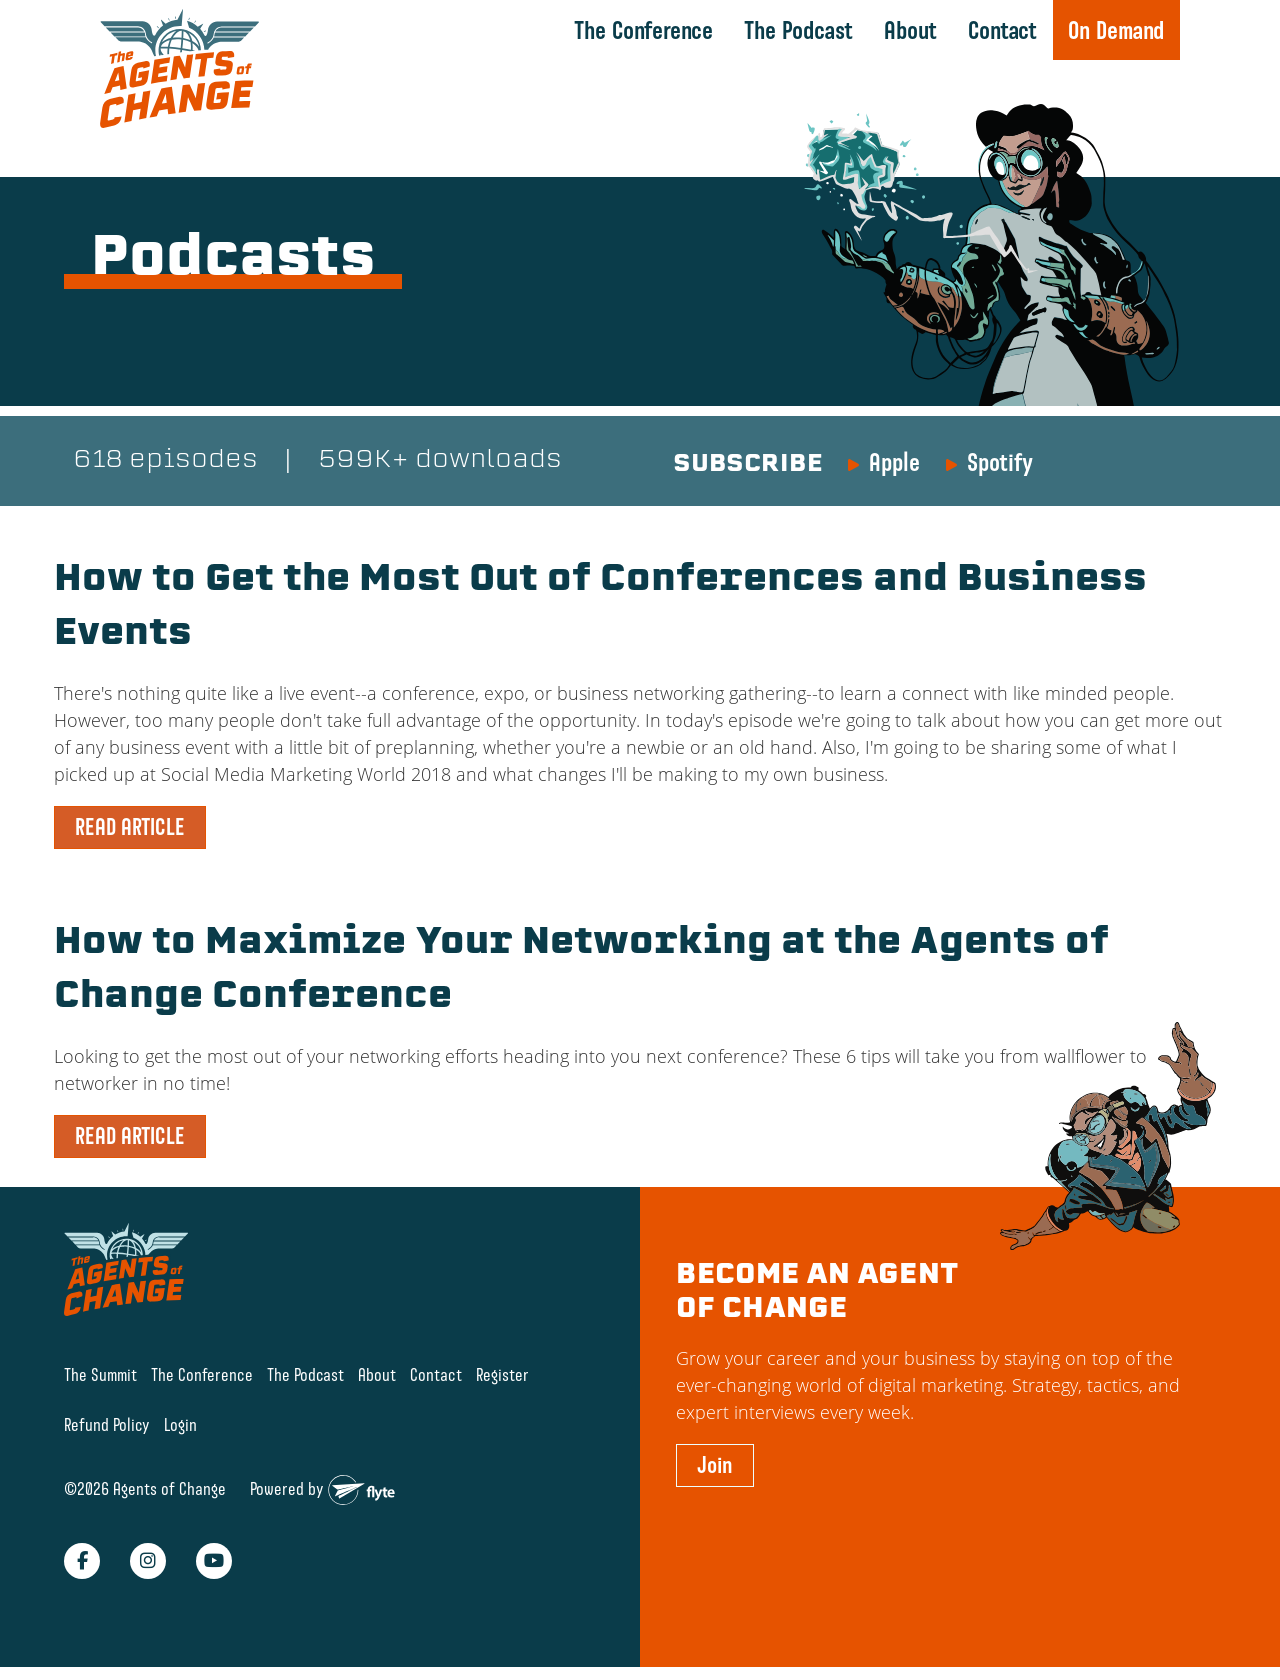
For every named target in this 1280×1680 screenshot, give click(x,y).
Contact (1002, 30)
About (910, 30)
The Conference (643, 30)
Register (502, 1374)
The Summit (100, 1374)
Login (180, 1424)
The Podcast (798, 30)
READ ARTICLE (130, 827)
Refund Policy (107, 1424)
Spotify (1000, 462)
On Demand (1116, 30)
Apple (894, 462)
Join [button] (715, 1465)
